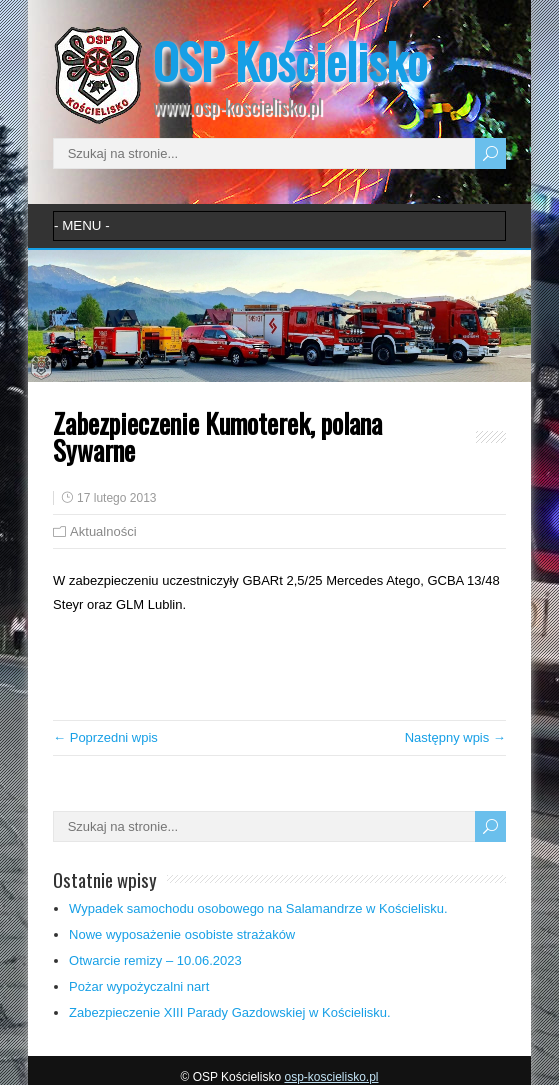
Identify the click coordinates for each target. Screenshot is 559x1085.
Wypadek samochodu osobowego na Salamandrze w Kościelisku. (258, 908)
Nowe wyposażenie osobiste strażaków (182, 934)
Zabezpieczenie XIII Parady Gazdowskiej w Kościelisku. (230, 1012)
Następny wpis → (455, 737)
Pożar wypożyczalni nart (139, 986)
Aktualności (103, 531)
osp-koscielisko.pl (331, 1077)
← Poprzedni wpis (105, 737)
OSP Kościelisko (290, 60)
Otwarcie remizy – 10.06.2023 (155, 960)
